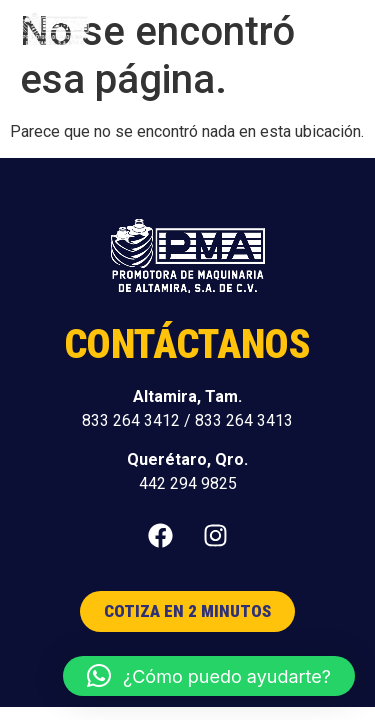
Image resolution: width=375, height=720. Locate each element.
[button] (336, 30)
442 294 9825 (188, 483)
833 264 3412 (131, 420)
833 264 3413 (244, 420)
